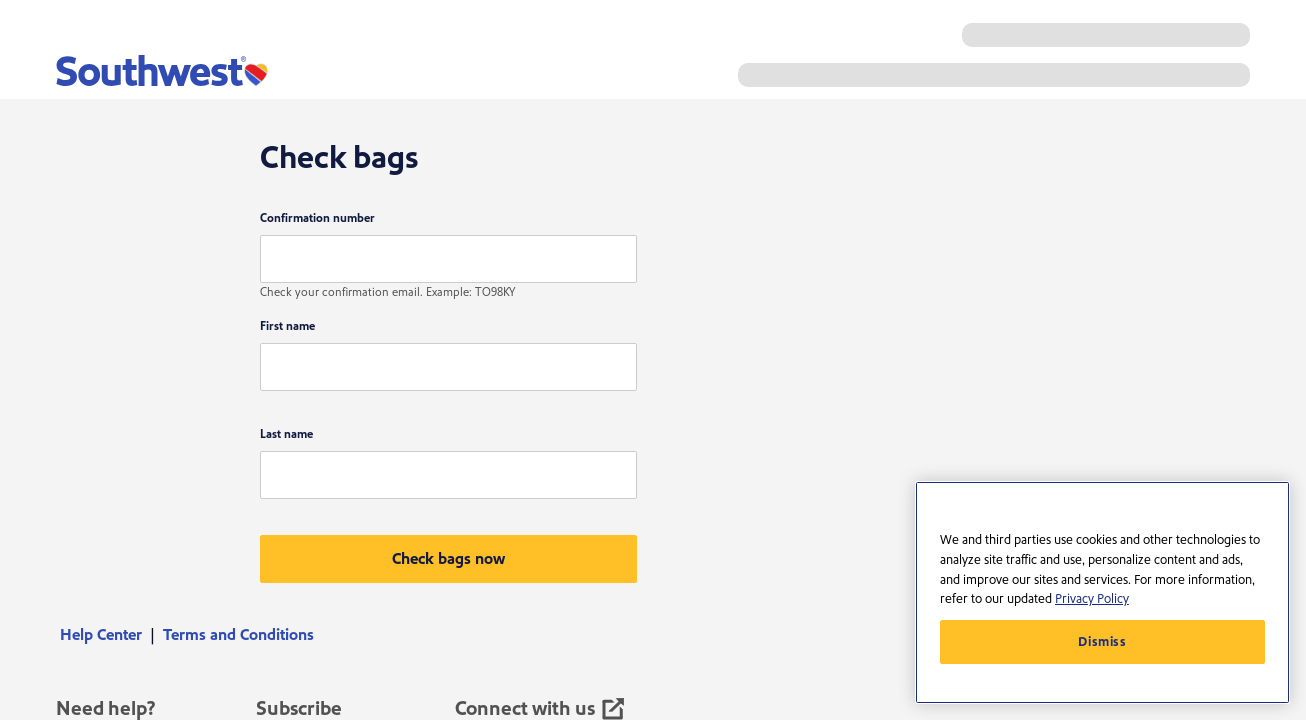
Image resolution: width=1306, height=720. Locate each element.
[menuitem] (107, 635)
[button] (448, 559)
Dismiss (1102, 642)
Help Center (101, 635)
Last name (286, 434)
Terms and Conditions (238, 635)
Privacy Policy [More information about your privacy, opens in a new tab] (1092, 599)
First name (287, 326)
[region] (1102, 592)
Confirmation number (317, 218)
